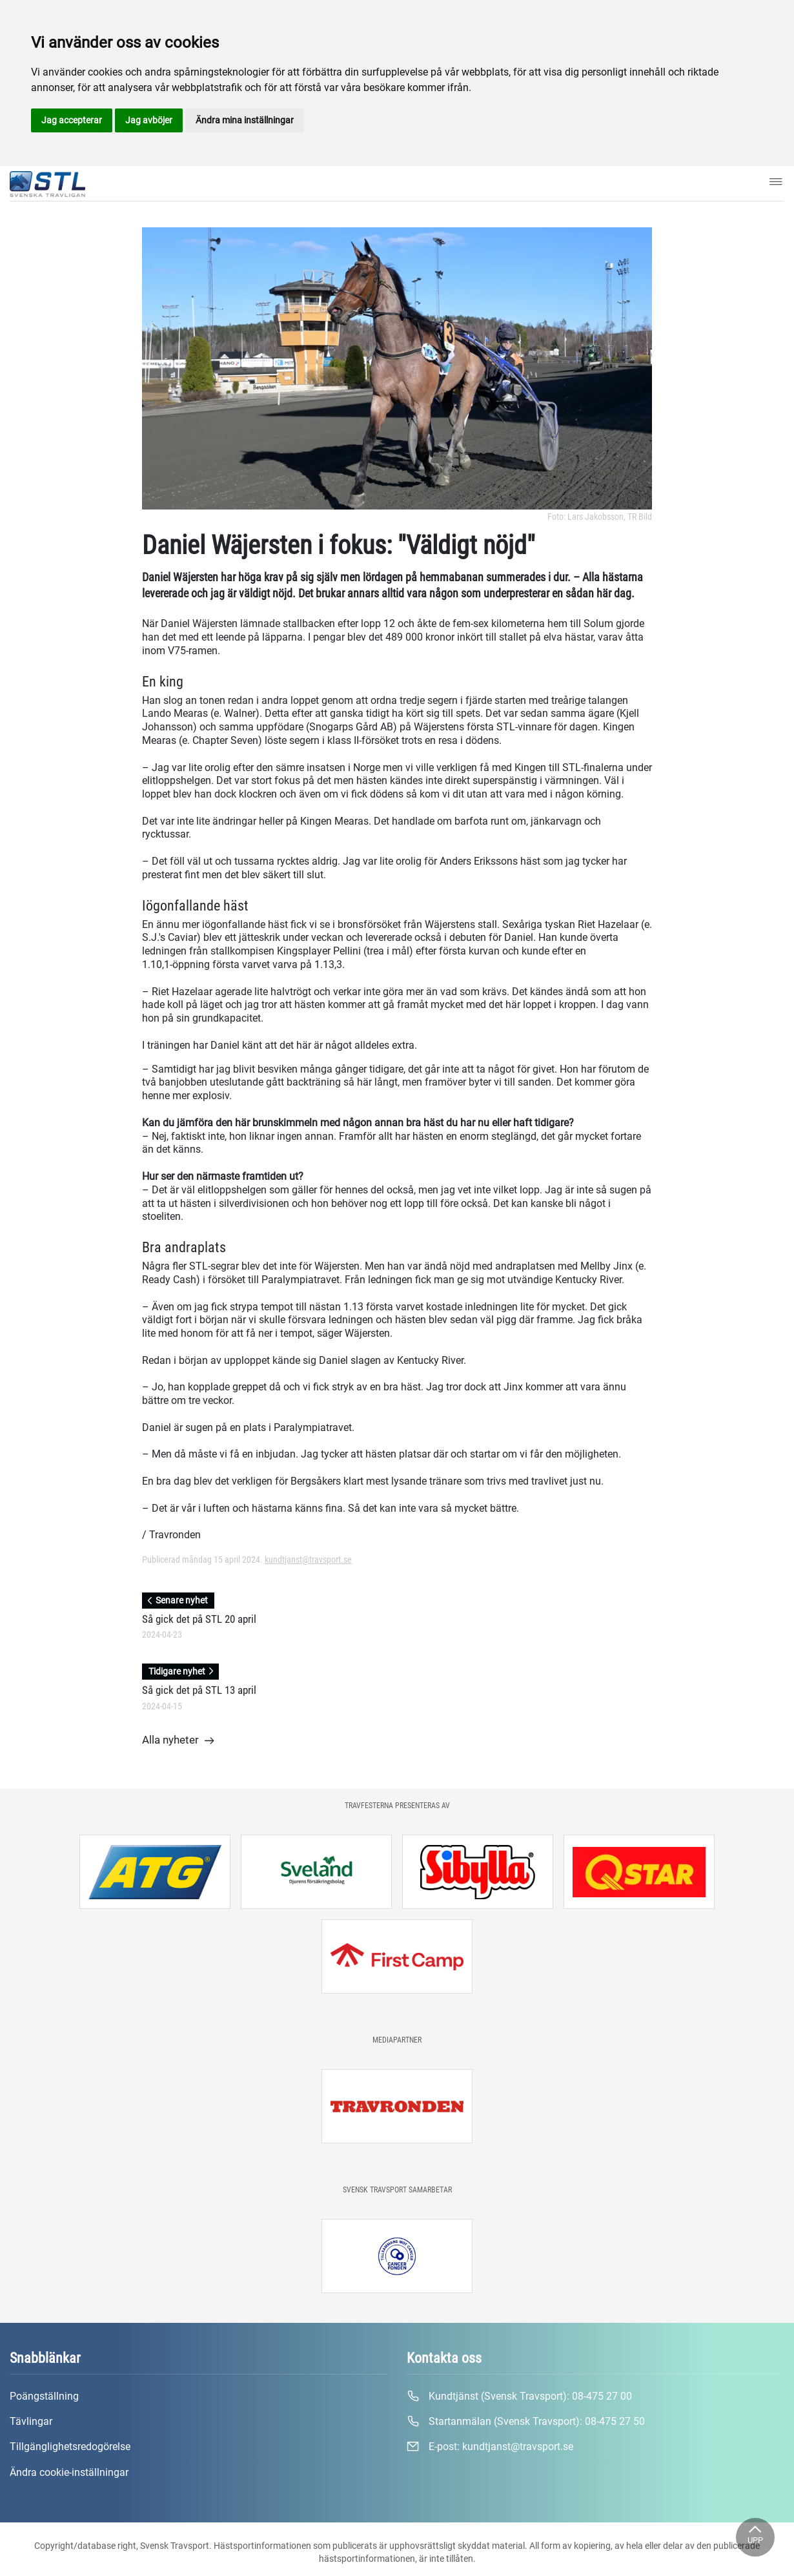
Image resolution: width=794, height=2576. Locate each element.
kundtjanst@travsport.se (308, 1559)
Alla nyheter (178, 1741)
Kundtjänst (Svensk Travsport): (519, 2396)
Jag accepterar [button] (71, 120)
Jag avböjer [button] (148, 120)
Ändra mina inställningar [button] (245, 120)
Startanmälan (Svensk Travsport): (526, 2421)
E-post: (490, 2446)
